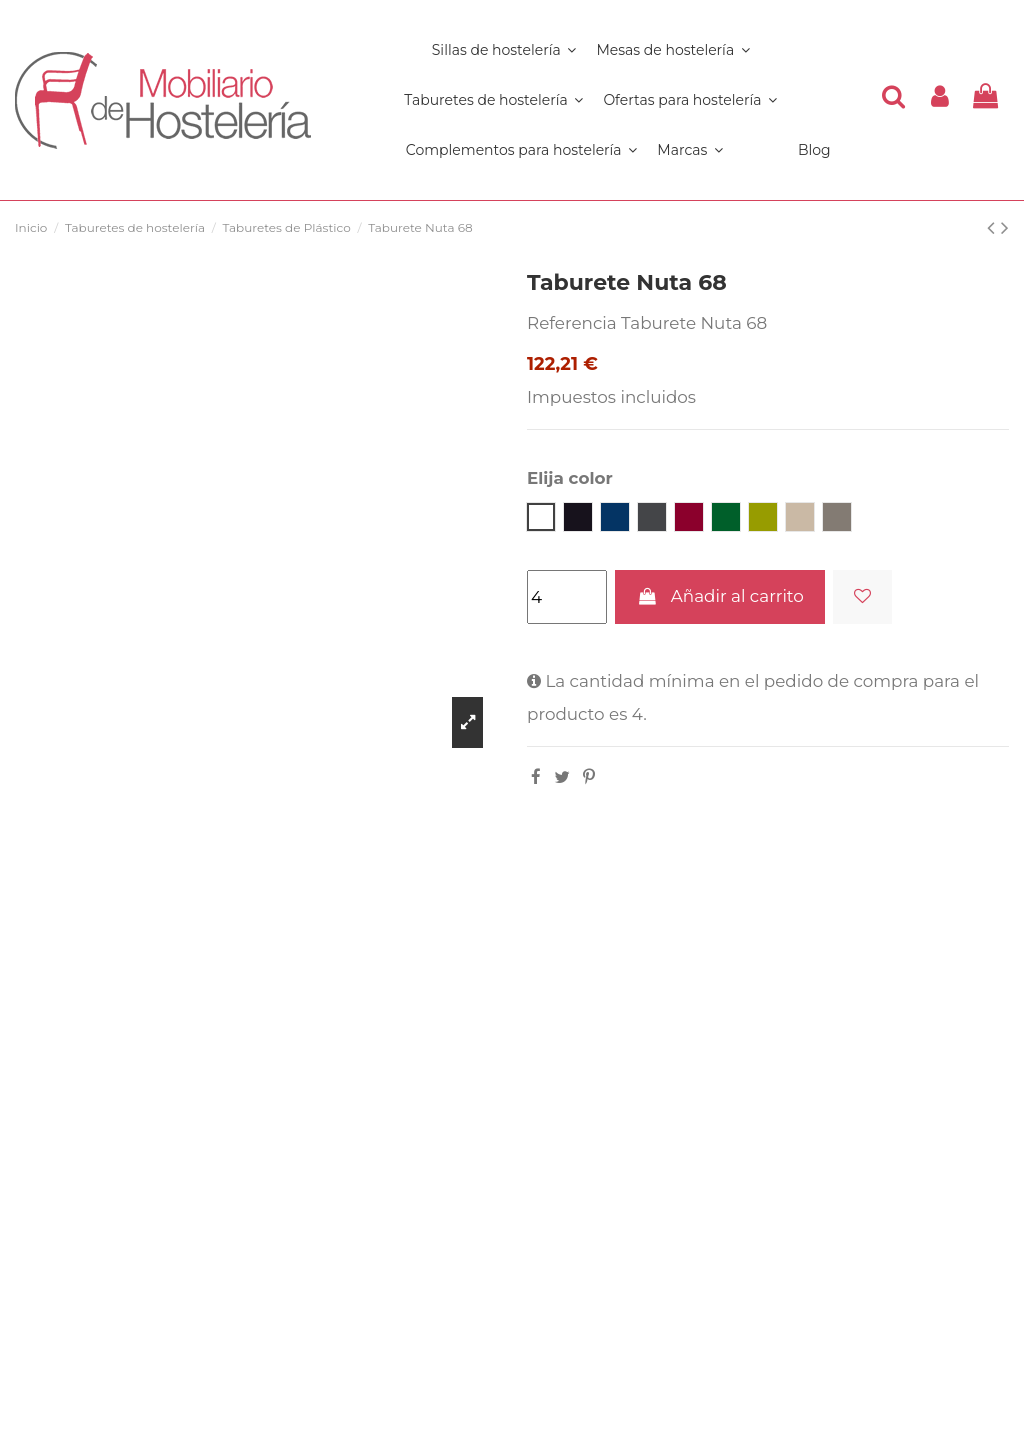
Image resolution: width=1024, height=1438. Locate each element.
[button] (521, 150)
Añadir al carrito (719, 596)
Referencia (572, 323)
